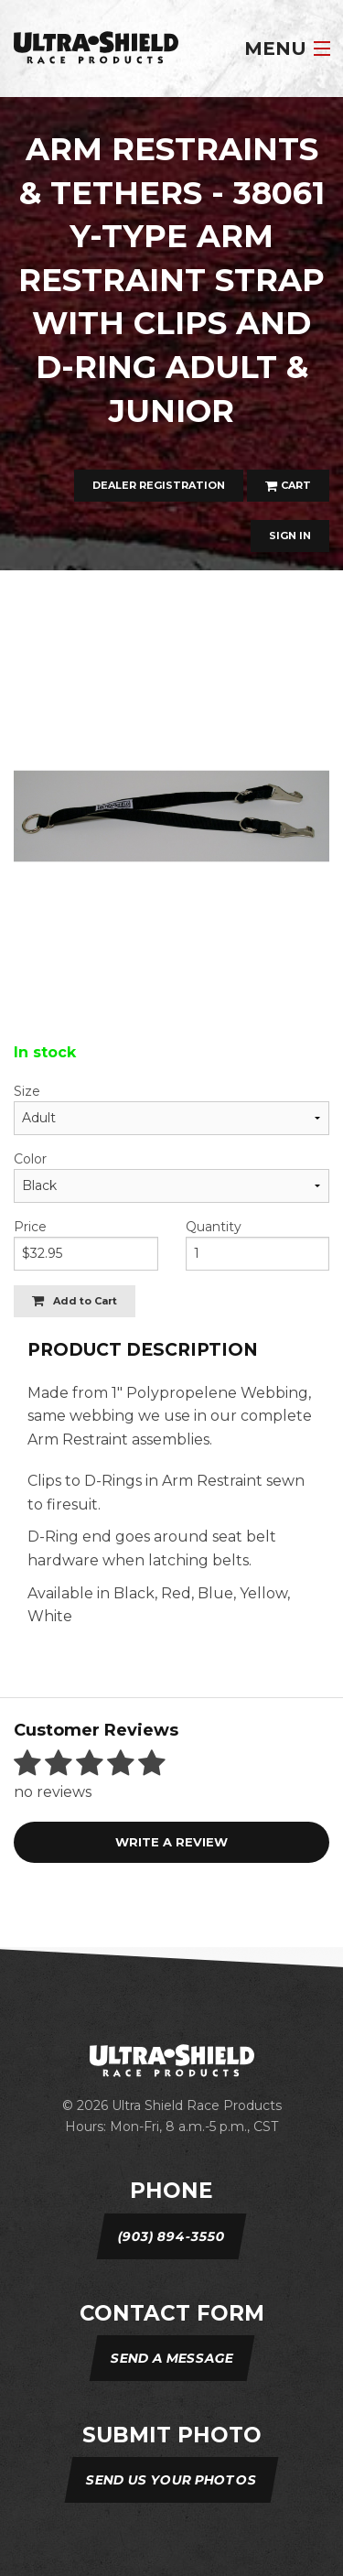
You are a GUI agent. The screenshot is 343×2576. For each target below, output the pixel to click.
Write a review (171, 1842)
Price (30, 1226)
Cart (288, 485)
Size (27, 1091)
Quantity (213, 1226)
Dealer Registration (158, 485)
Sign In (290, 535)
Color (30, 1159)
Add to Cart (74, 1300)
